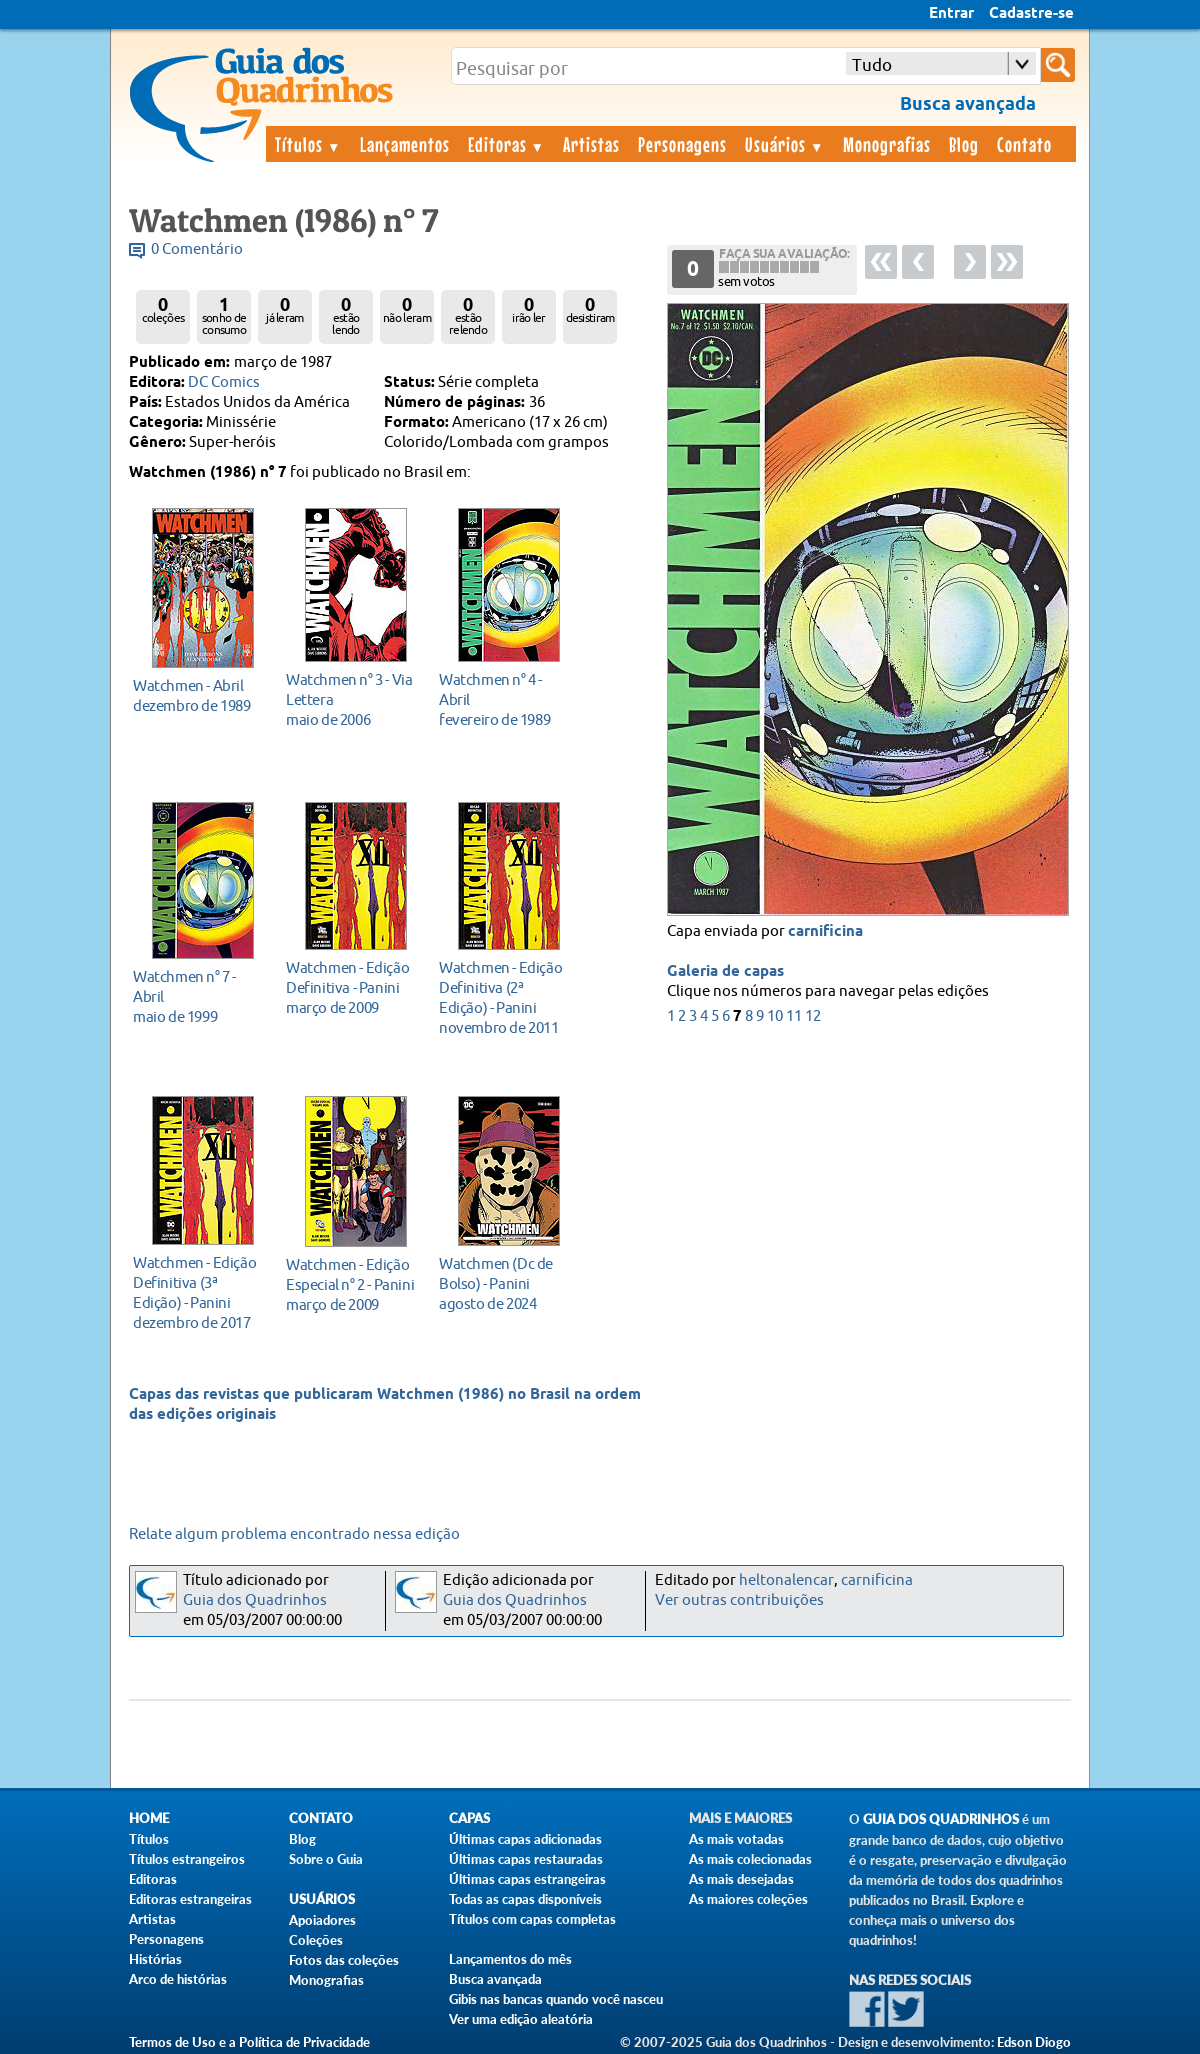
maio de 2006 (350, 699)
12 (813, 1016)
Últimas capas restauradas (526, 1859)
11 (794, 1016)
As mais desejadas (741, 1879)
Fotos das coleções (344, 1960)
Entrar (951, 14)
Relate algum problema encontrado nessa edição (294, 1534)
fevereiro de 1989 (503, 699)
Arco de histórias (178, 1979)
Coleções (316, 1940)
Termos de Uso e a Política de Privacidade (249, 2042)
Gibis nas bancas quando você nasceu (556, 1999)
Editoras (507, 144)
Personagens (682, 144)
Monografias (887, 144)
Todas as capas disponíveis (525, 1899)
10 (775, 1016)
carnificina (825, 932)
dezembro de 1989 (197, 695)
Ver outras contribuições (739, 1600)
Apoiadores (322, 1920)
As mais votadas (736, 1839)
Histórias (155, 1959)
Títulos (308, 144)
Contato (1024, 144)
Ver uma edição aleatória (521, 2019)
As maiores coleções (748, 1899)
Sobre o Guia (326, 1859)
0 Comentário (197, 249)
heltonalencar (786, 1580)
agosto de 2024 (503, 1283)
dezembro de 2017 (197, 1292)
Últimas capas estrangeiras (527, 1879)
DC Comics (224, 382)
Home (149, 1818)
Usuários (785, 144)
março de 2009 (350, 987)
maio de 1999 (197, 996)
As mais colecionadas (750, 1859)
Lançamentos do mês (510, 1959)
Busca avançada (495, 1979)
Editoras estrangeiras (190, 1899)
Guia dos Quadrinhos (255, 1600)
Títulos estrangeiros (187, 1859)
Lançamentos (405, 144)
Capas (469, 1818)
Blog (964, 144)
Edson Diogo (1034, 2042)
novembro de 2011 (503, 997)
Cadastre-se (1031, 14)
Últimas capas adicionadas (525, 1839)
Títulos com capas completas (532, 1919)
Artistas (591, 144)
